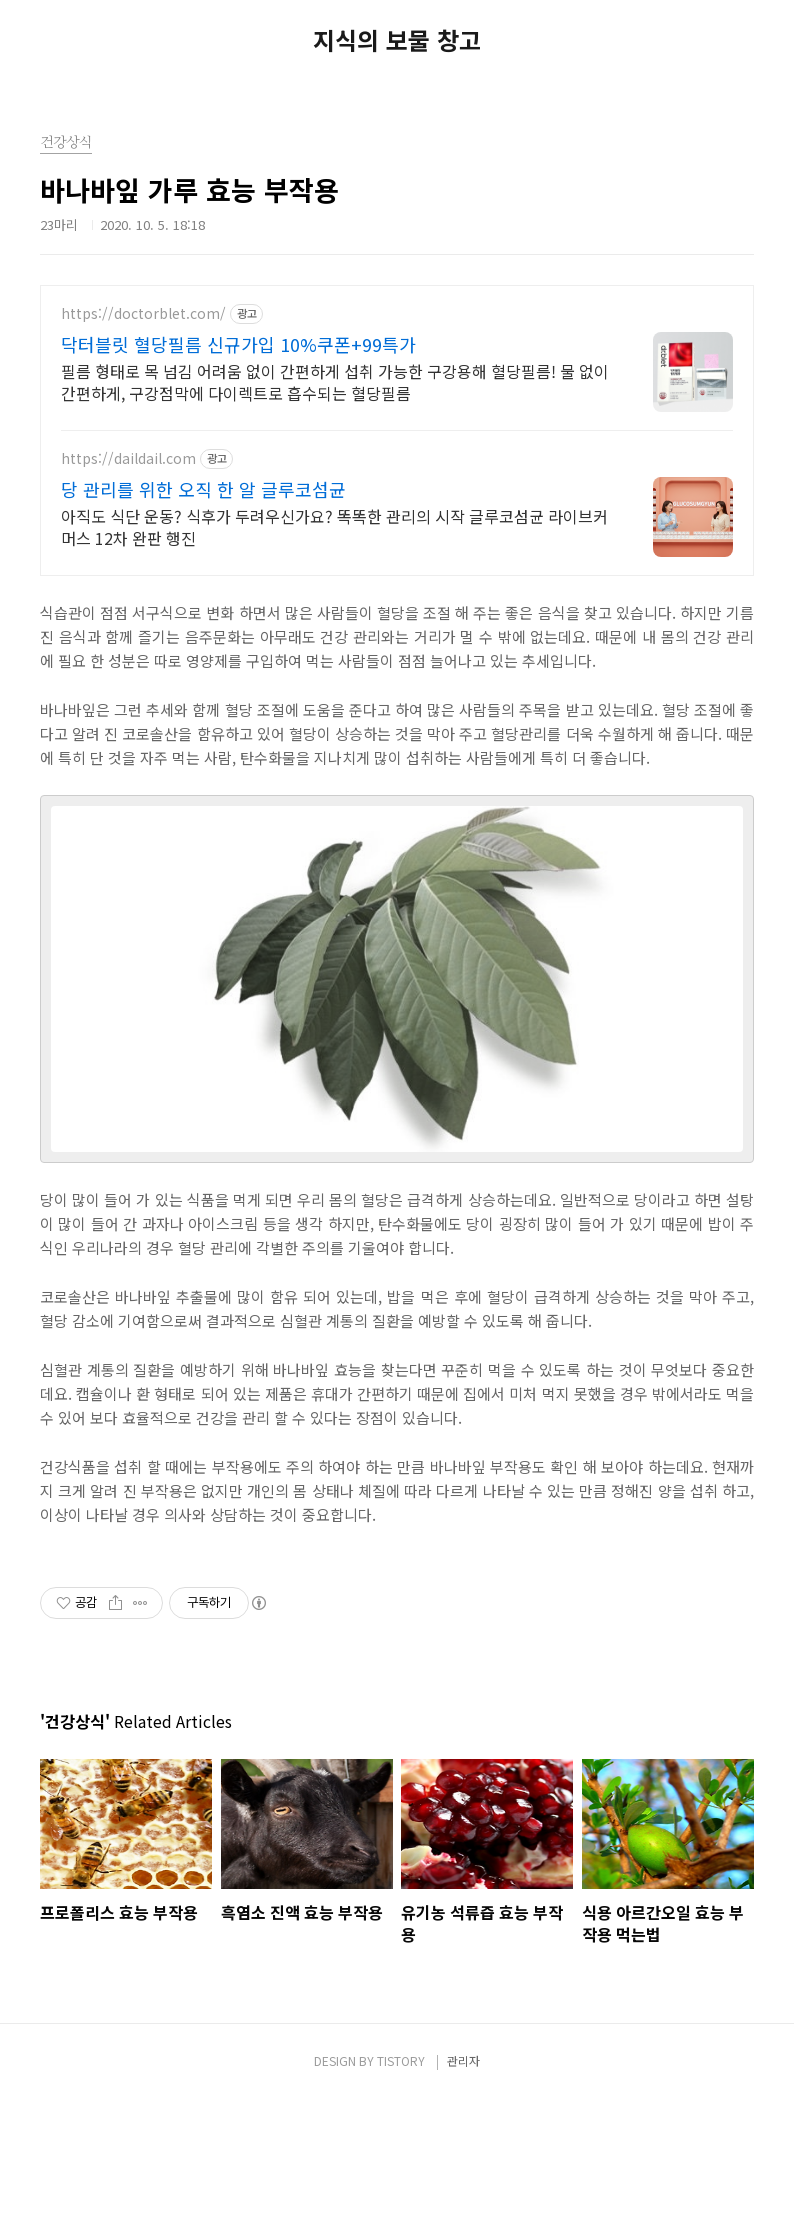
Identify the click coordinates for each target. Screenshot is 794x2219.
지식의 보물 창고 (397, 40)
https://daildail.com (128, 458)
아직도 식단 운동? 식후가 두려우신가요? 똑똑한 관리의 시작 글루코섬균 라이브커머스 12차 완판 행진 (334, 526)
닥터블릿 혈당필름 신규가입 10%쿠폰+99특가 (238, 344)
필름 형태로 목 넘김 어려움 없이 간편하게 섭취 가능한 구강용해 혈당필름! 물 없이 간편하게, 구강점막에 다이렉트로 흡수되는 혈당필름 (335, 381)
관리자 (463, 2060)
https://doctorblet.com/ (143, 313)
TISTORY (401, 2060)
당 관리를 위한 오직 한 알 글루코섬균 (203, 489)
